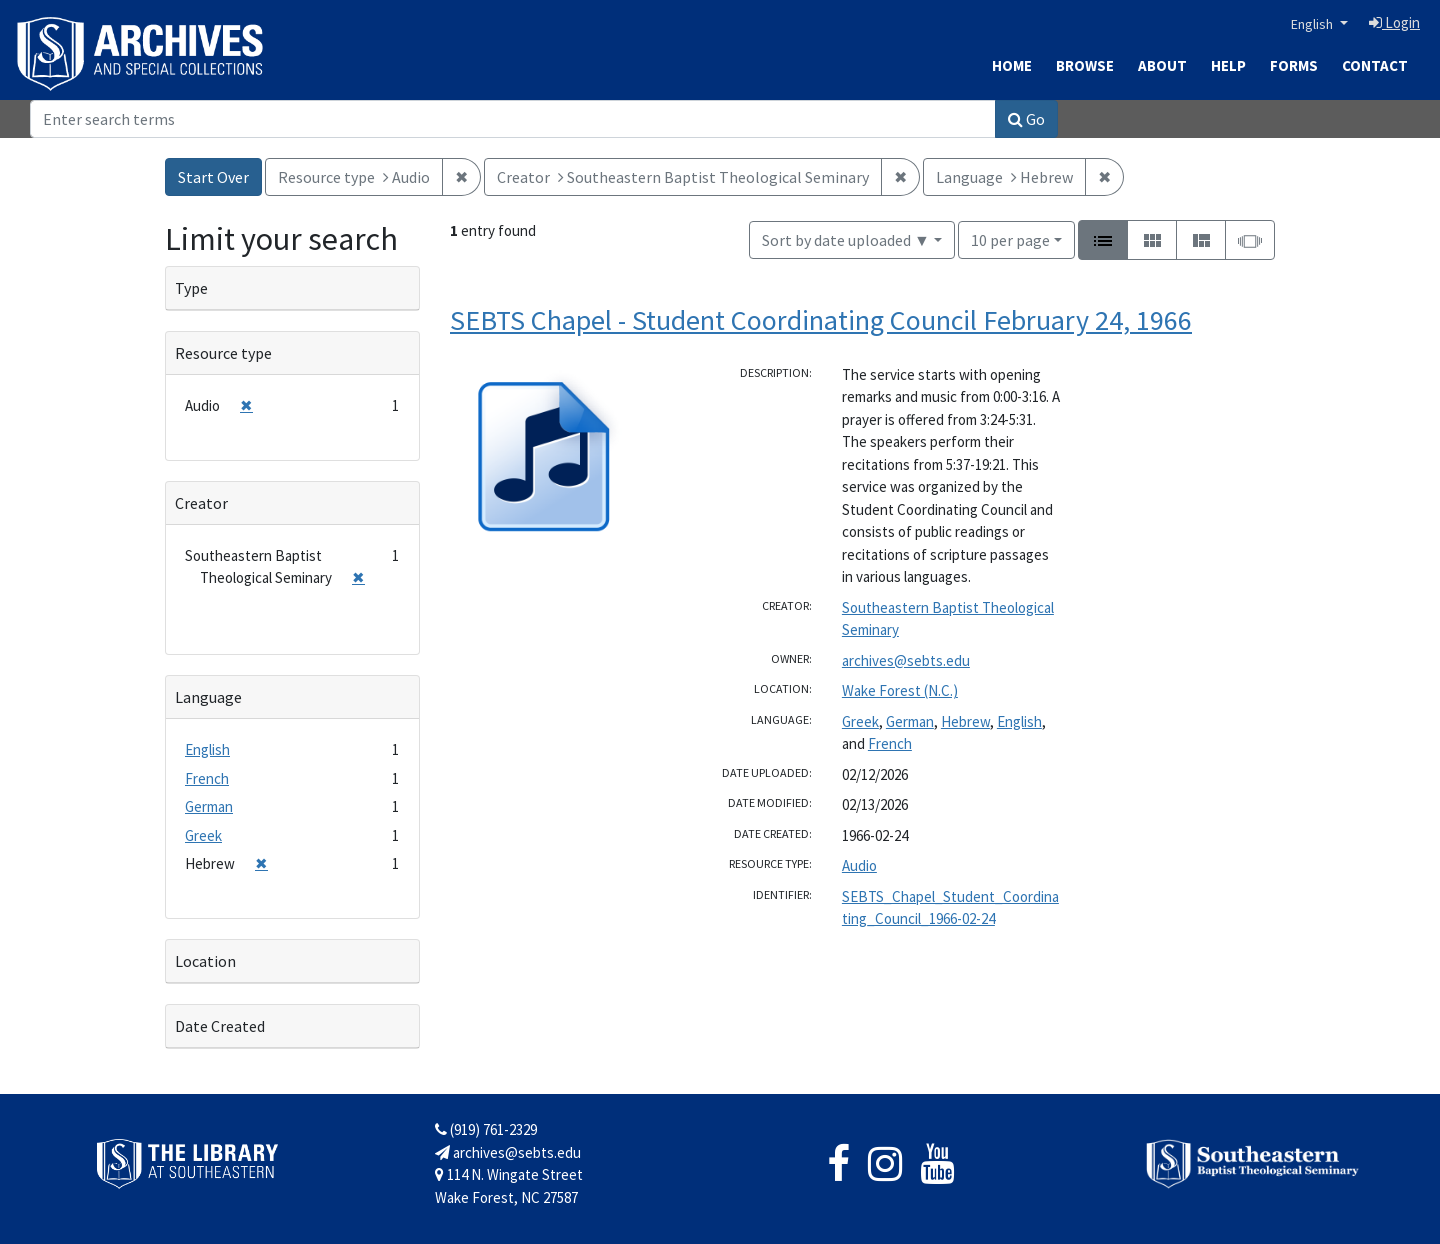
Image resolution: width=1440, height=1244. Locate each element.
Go (1026, 119)
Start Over (213, 177)
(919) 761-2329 (486, 1129)
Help (1228, 65)
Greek (860, 721)
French (890, 743)
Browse (1085, 65)
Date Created (220, 1026)
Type (191, 288)
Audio (859, 865)
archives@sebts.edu (906, 660)
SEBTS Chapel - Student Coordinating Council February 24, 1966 (821, 320)
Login (1394, 22)
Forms (1294, 65)
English (1313, 24)
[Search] (513, 119)
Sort (846, 240)
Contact (1375, 65)
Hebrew (965, 721)
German (910, 721)
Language (208, 697)
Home (1012, 65)
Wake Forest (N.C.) (900, 690)
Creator (201, 503)
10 (1010, 238)
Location (205, 961)
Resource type (223, 353)
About (1162, 65)
